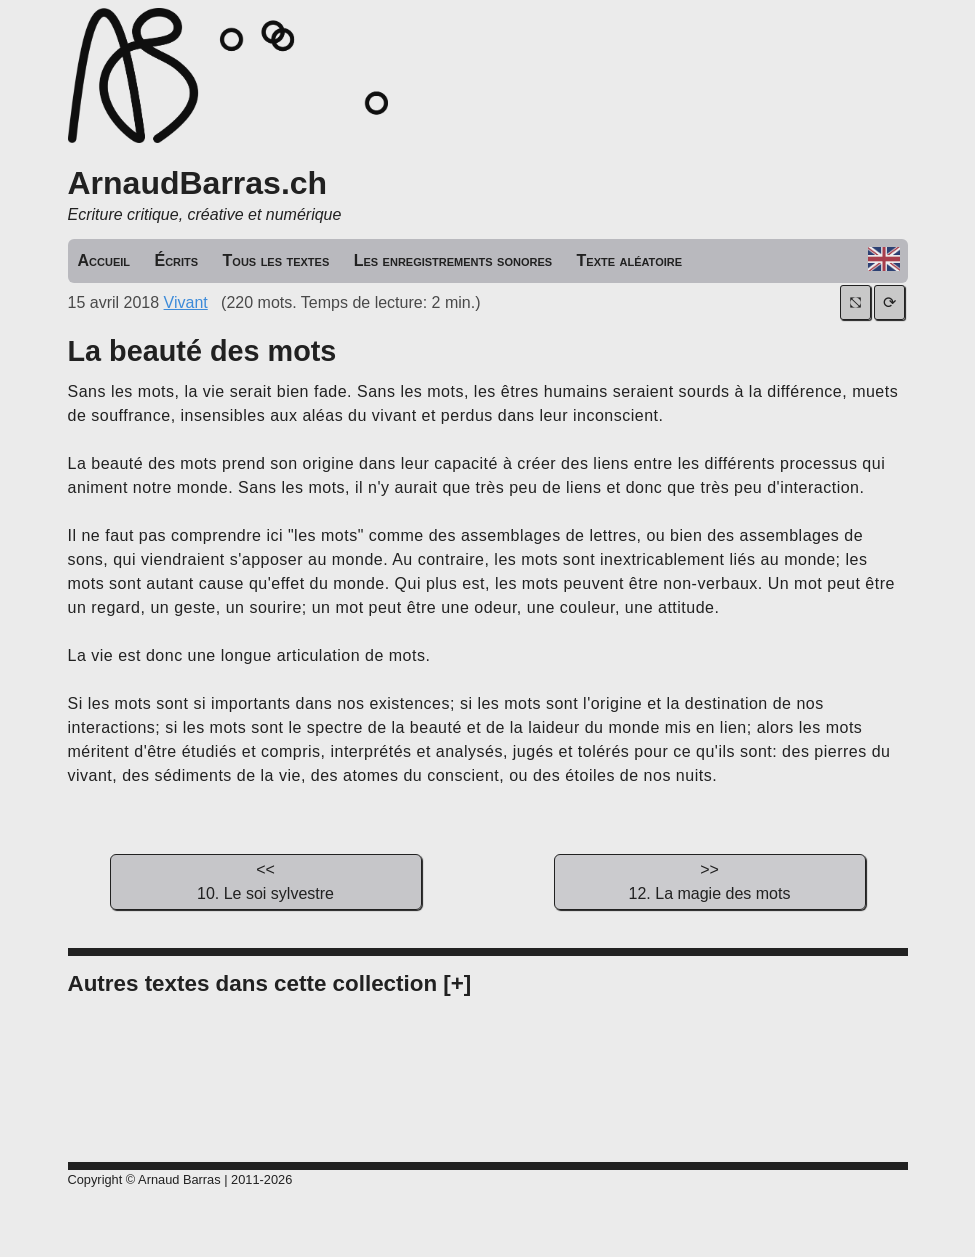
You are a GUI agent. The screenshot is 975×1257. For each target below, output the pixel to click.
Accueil (104, 260)
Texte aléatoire (630, 260)
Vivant (186, 302)
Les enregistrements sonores (453, 260)
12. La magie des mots (710, 880)
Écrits (176, 260)
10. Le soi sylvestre (266, 880)
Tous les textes (276, 260)
